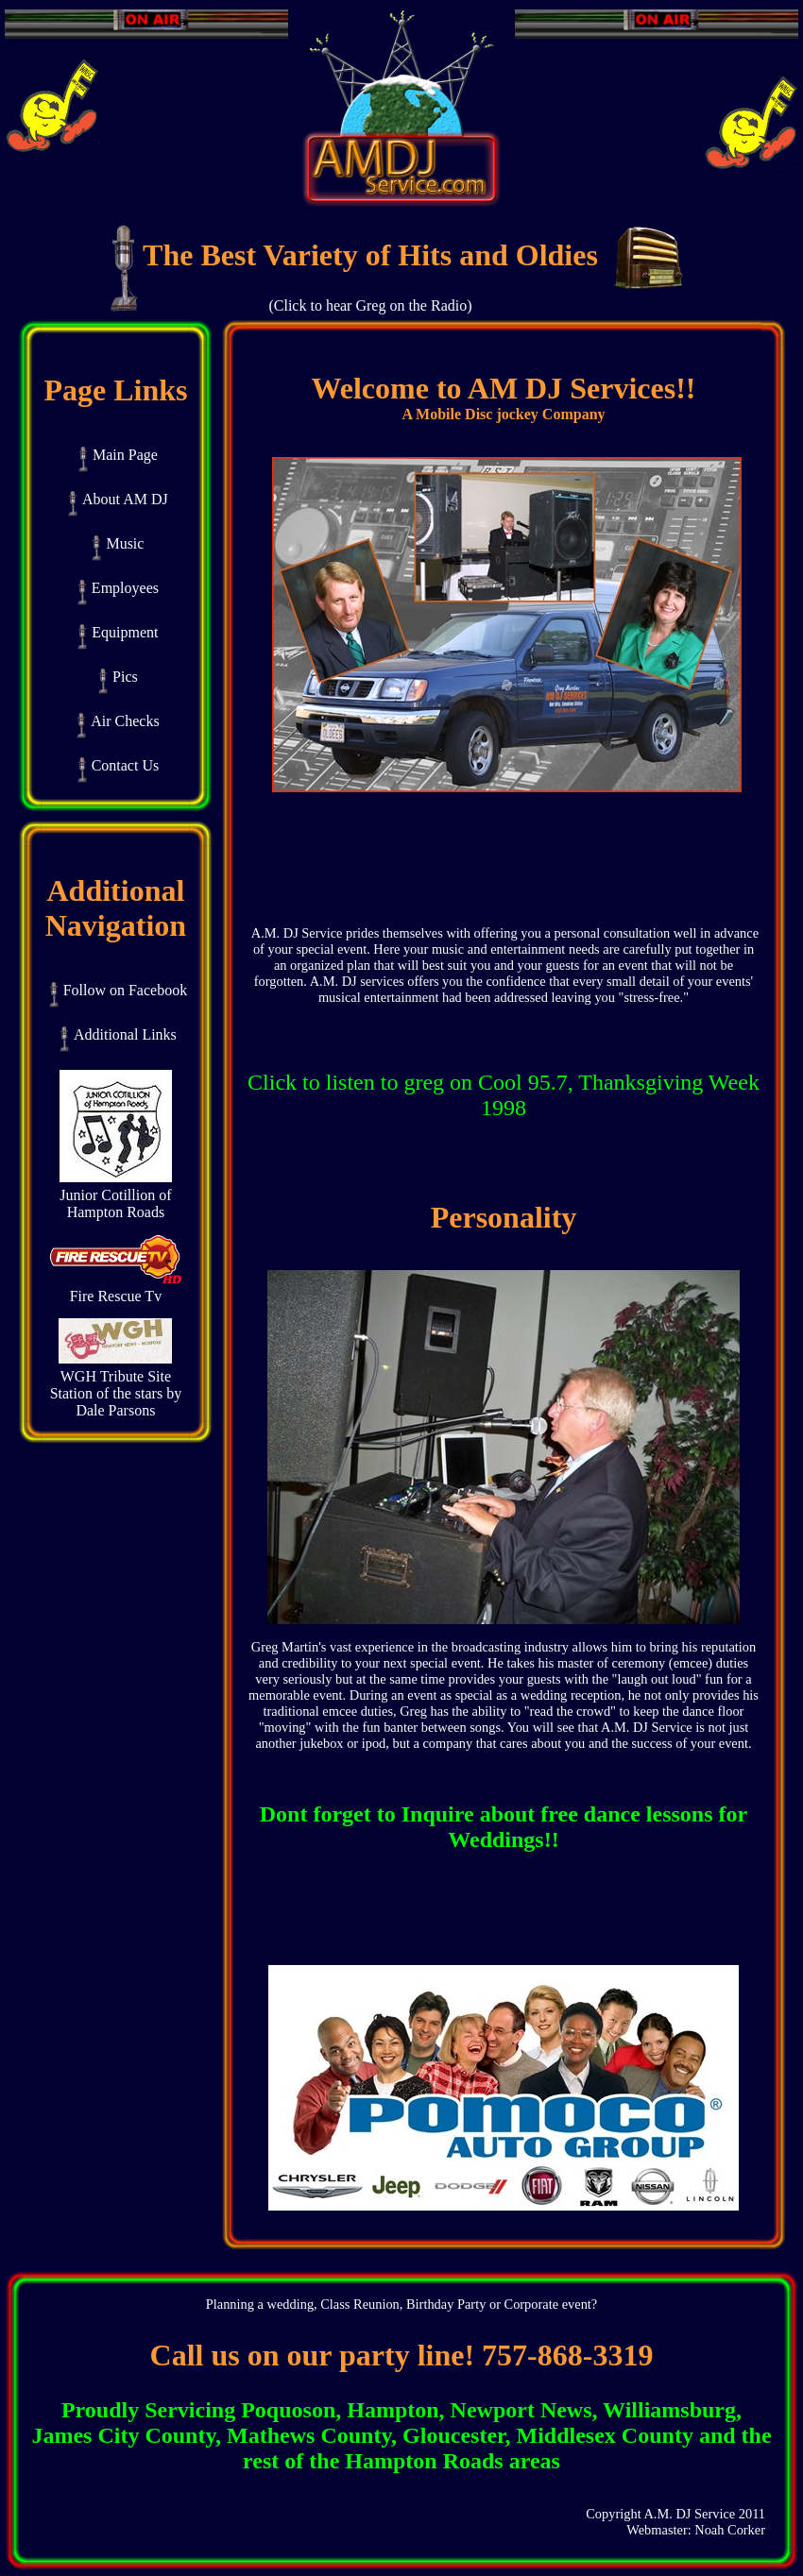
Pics (118, 677)
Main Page (118, 455)
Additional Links (118, 1034)
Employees (118, 588)
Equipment (117, 632)
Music (118, 543)
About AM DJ (118, 499)
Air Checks (118, 721)
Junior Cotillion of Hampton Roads (116, 1197)
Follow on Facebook (118, 990)
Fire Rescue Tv (115, 1289)
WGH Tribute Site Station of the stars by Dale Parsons (116, 1386)
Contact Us (118, 765)
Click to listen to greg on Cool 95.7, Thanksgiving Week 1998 (504, 1095)
